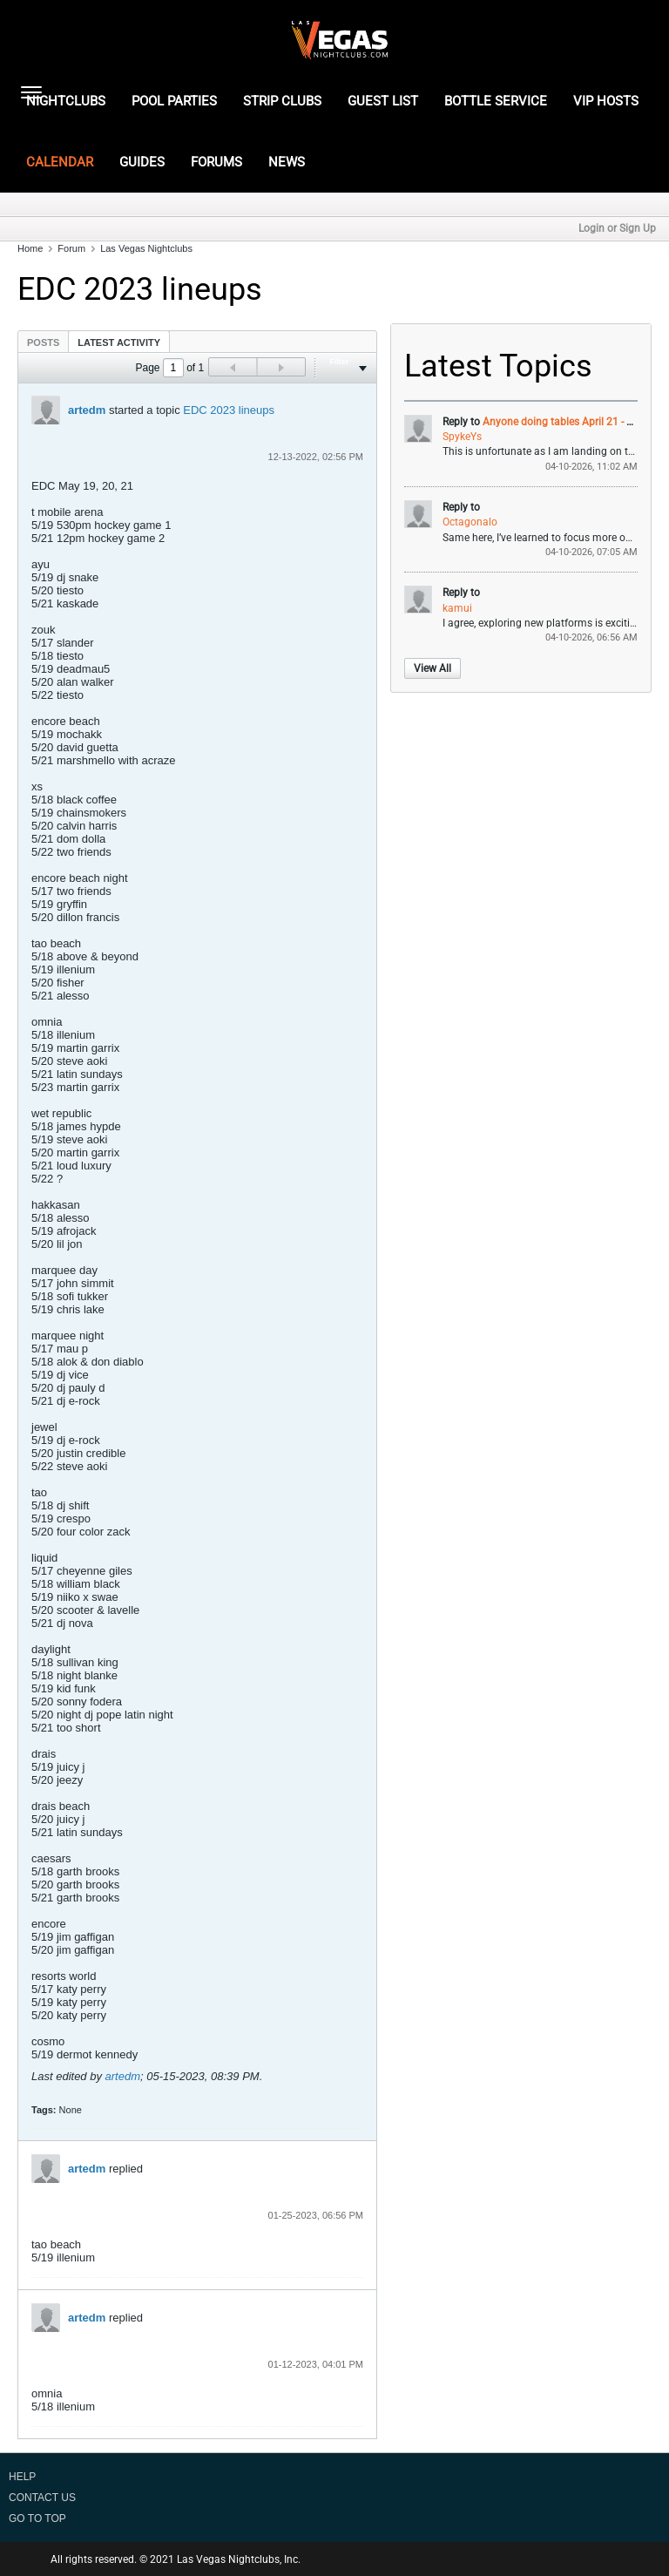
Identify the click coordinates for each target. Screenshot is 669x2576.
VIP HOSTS (606, 101)
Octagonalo (470, 522)
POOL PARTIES (174, 101)
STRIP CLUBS (282, 101)
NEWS (286, 162)
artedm (86, 410)
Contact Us (42, 2497)
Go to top (37, 2518)
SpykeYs (462, 436)
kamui (457, 608)
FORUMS (216, 162)
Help (22, 2477)
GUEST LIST (383, 101)
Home (30, 248)
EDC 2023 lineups (228, 410)
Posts (43, 342)
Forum (71, 248)
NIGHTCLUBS (65, 101)
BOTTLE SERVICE (495, 101)
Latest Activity (119, 342)
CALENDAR (59, 162)
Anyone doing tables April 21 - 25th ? (569, 422)
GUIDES (142, 162)
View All (432, 668)
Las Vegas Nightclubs (146, 248)
